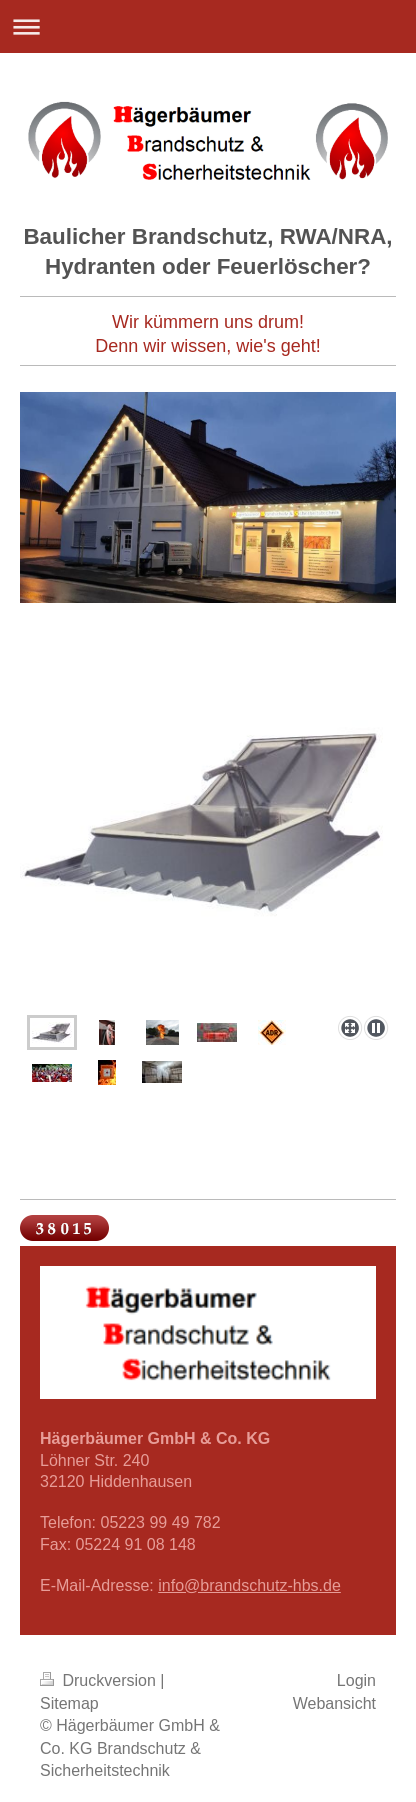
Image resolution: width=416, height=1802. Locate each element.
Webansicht (334, 1703)
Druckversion (100, 1680)
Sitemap (69, 1703)
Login (356, 1680)
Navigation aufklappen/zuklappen (208, 26)
